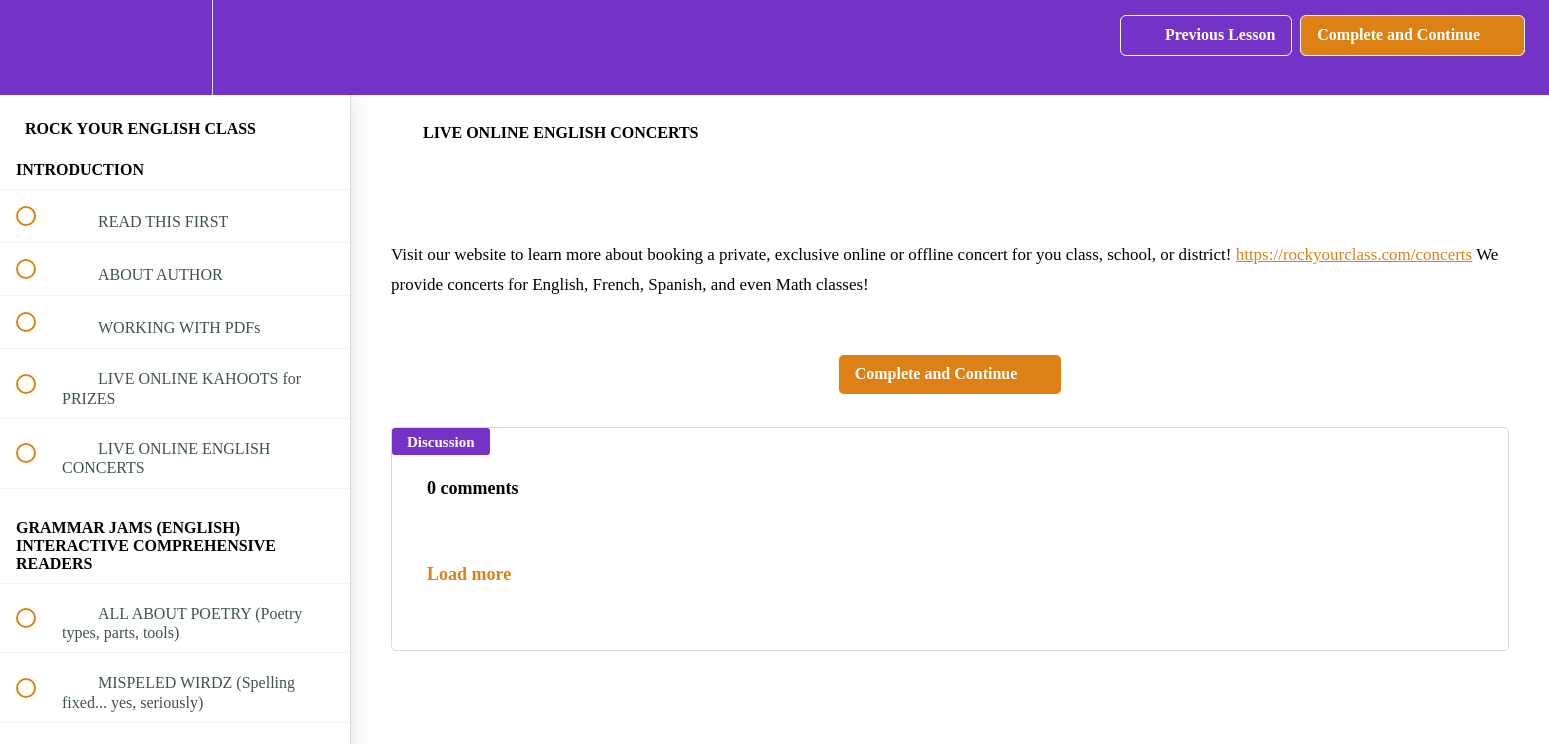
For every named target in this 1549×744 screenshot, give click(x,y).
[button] (37, 47)
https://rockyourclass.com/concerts (1354, 254)
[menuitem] (175, 47)
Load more (469, 574)
